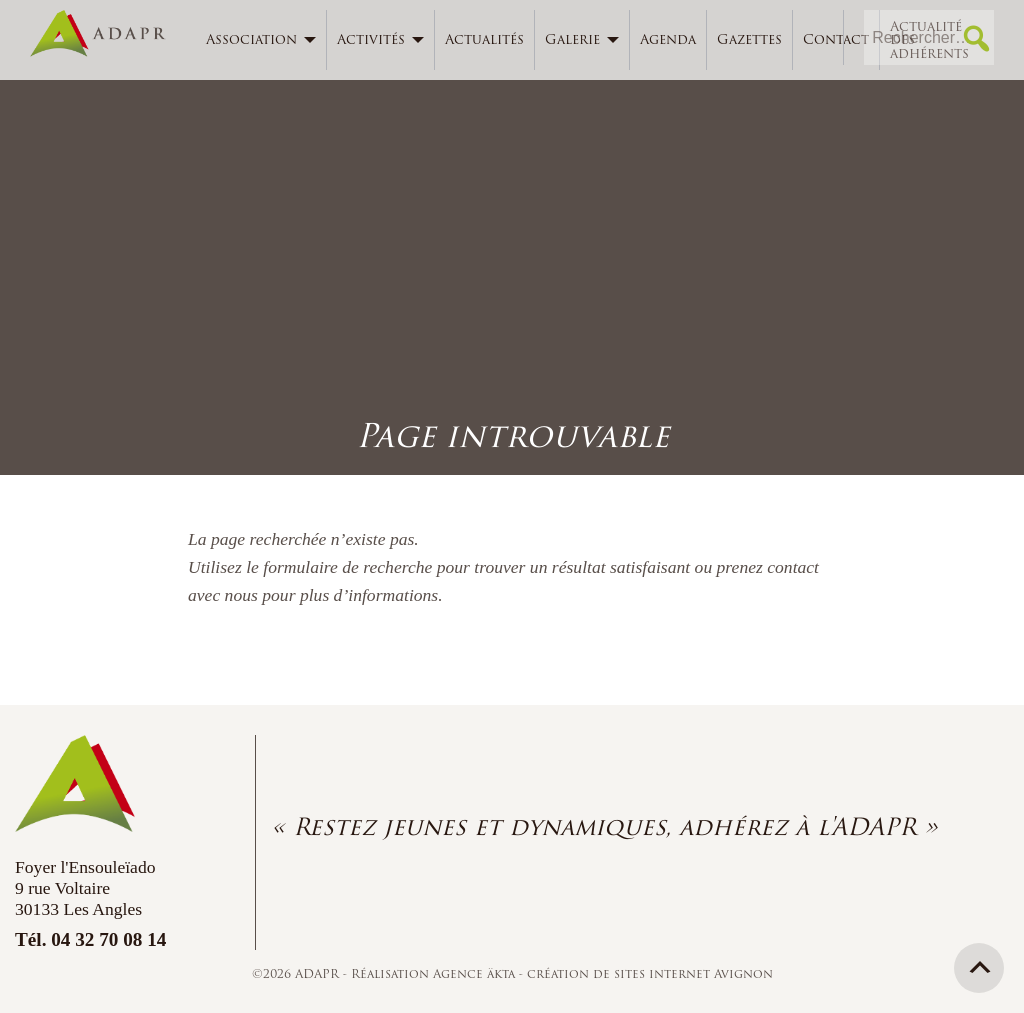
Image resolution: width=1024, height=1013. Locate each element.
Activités (371, 39)
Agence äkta (476, 973)
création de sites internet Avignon (650, 973)
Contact (836, 39)
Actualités (484, 39)
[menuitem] (261, 40)
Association (251, 39)
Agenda (668, 39)
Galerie (572, 39)
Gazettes (749, 39)
